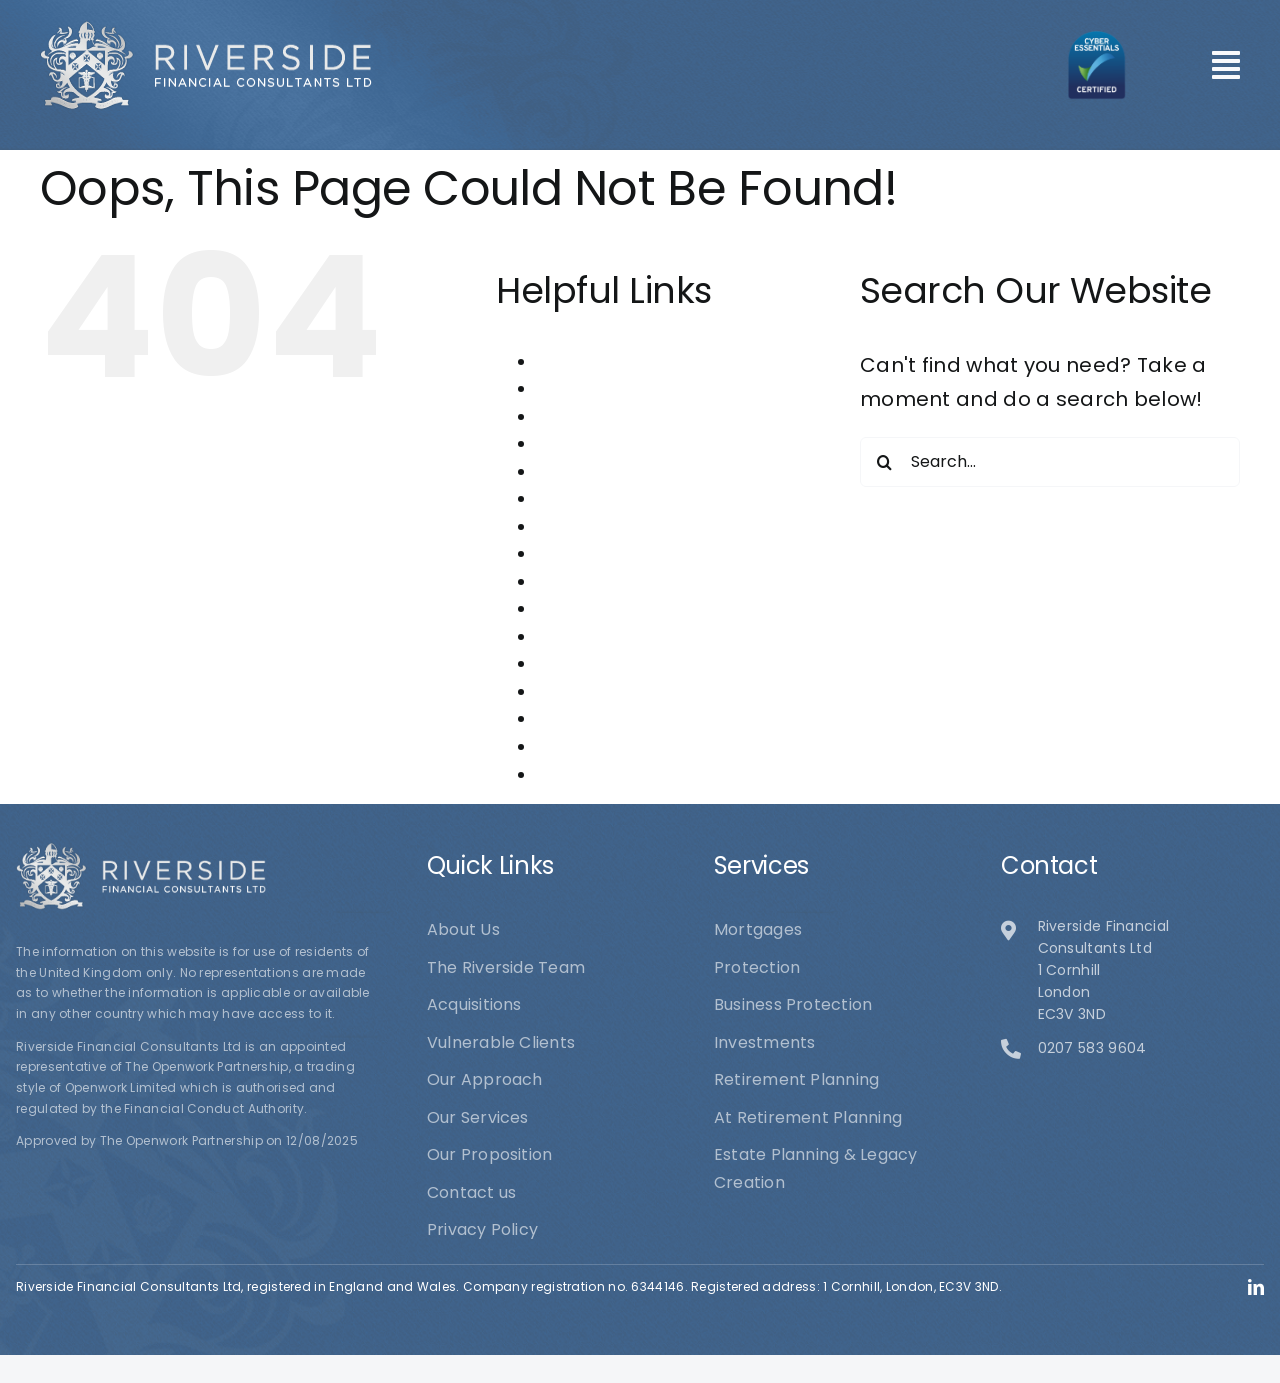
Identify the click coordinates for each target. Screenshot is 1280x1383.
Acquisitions (584, 388)
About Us (572, 361)
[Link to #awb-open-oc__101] (1226, 65)
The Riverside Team (615, 746)
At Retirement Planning (631, 416)
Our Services (587, 636)
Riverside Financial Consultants (661, 718)
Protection (579, 663)
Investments (587, 526)
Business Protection (616, 443)
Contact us (581, 471)
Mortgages (580, 553)
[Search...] (1050, 462)
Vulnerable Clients (610, 774)
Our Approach (594, 581)
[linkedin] (1256, 1287)
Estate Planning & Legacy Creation (676, 498)
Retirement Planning (619, 691)
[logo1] (206, 30)
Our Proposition (599, 608)
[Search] (885, 462)
